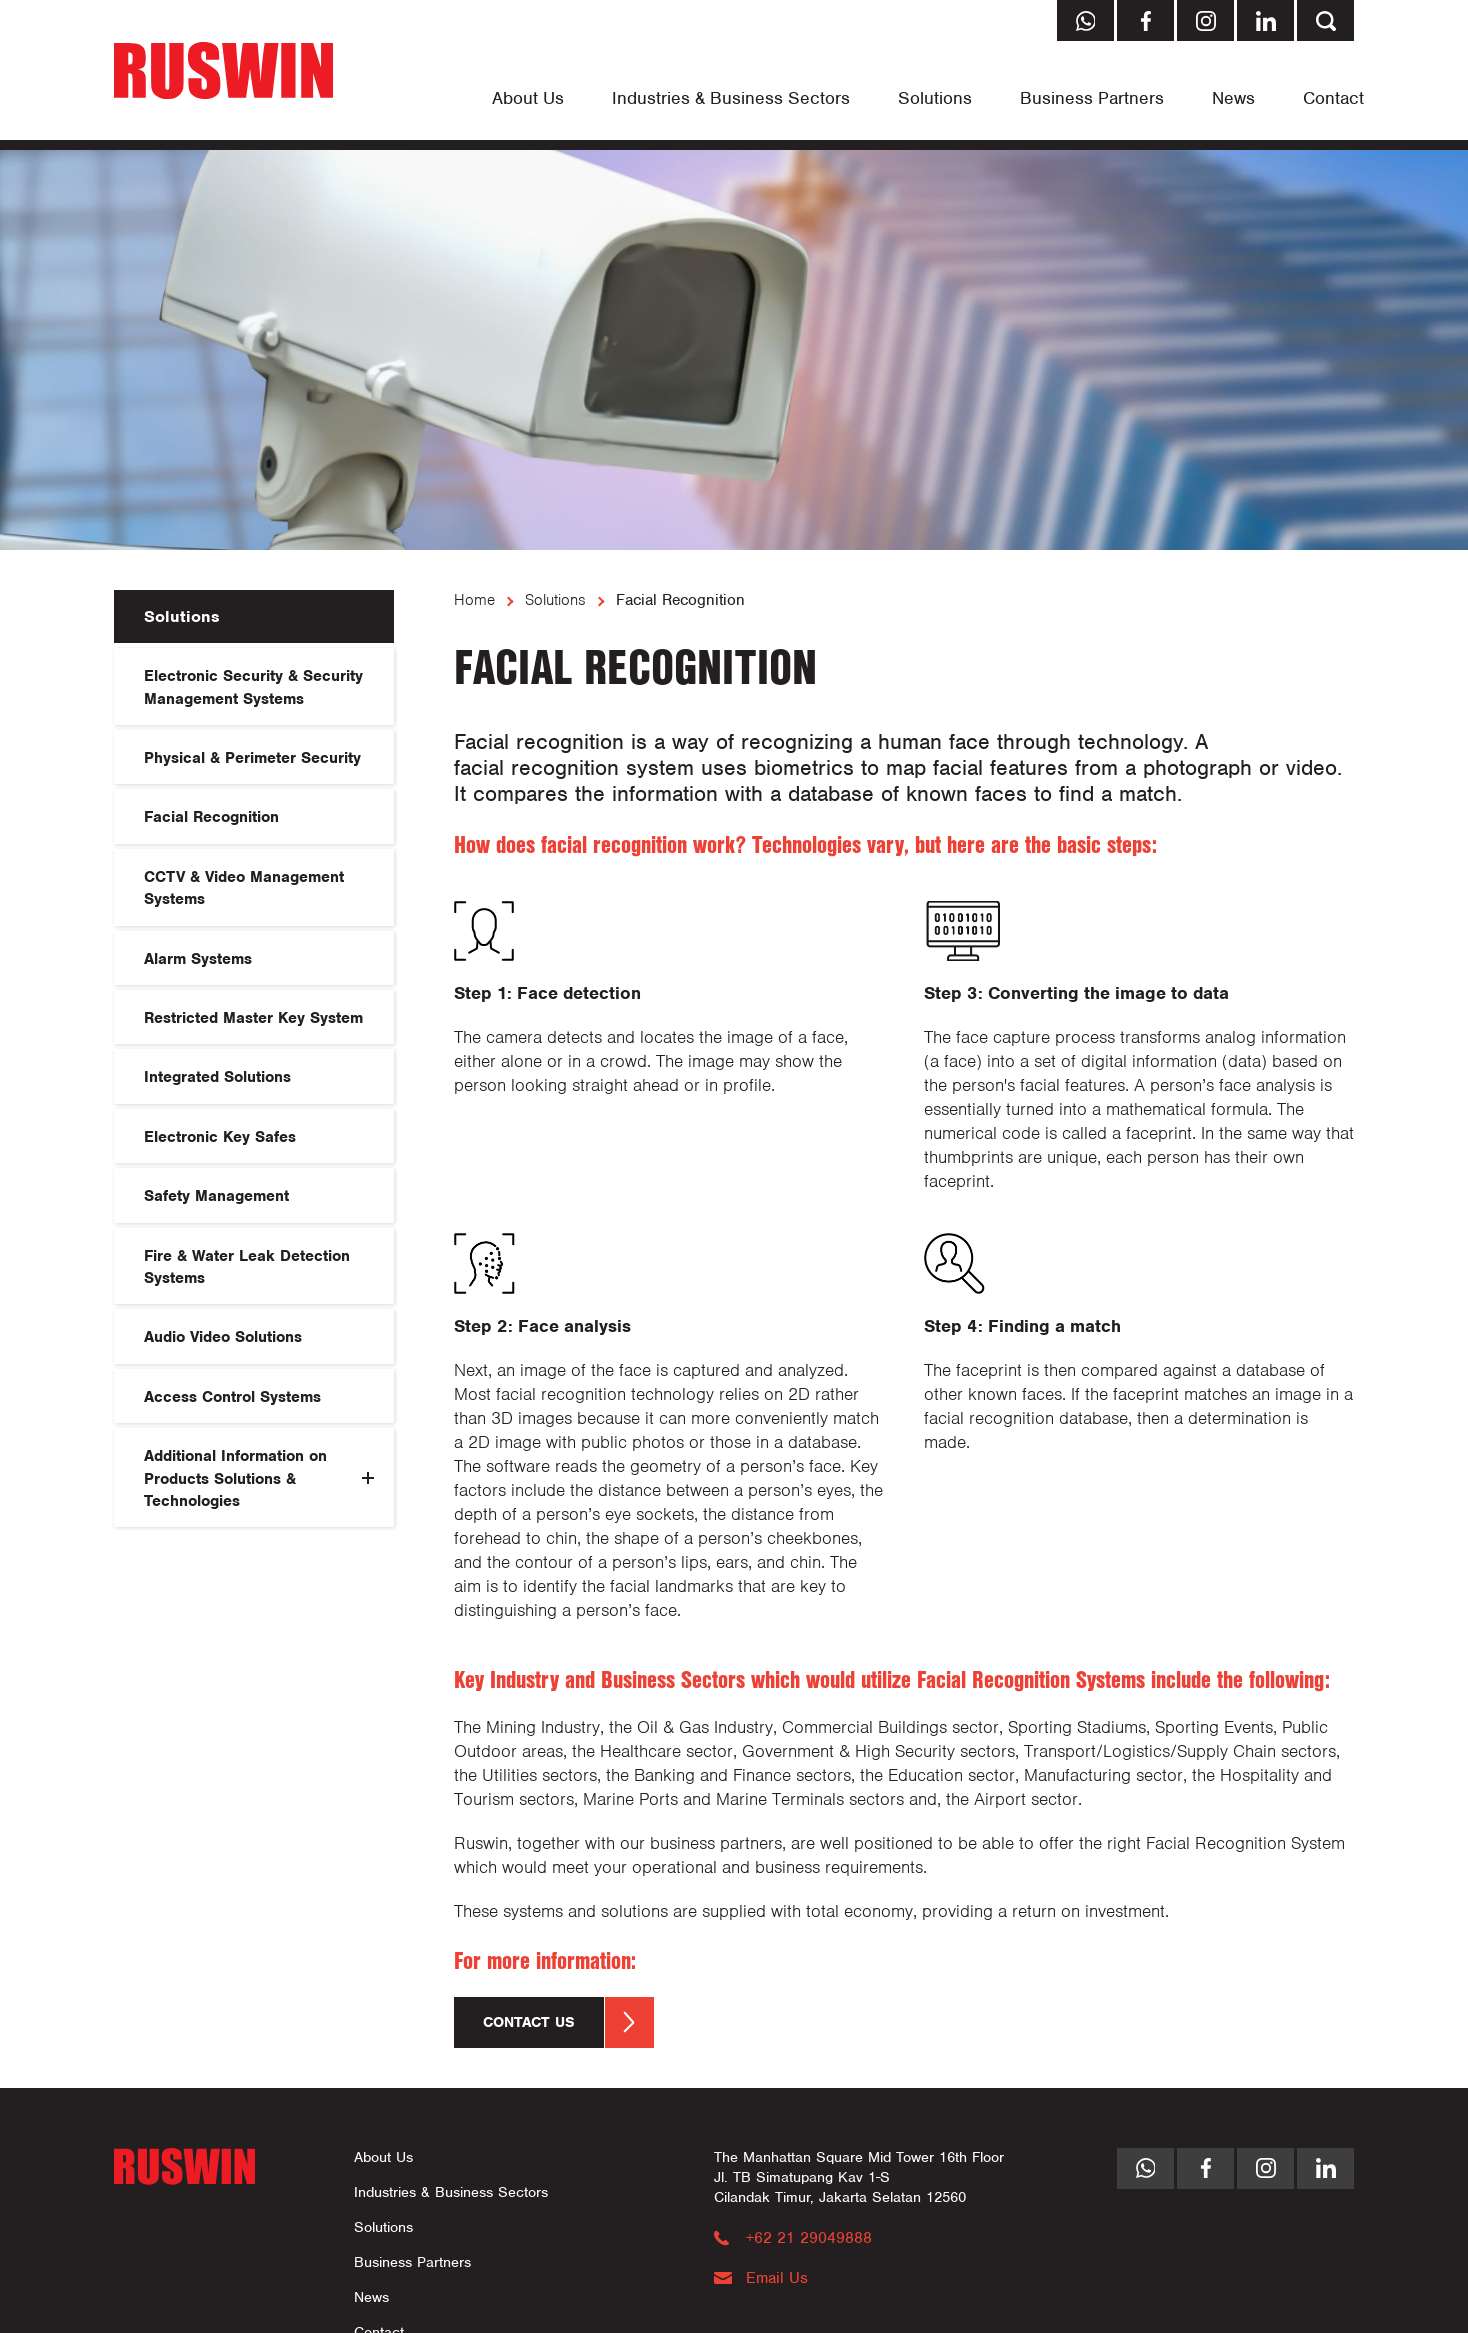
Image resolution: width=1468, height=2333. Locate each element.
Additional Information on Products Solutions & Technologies (235, 1478)
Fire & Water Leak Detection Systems (247, 1267)
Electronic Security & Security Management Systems (253, 687)
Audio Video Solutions (223, 1337)
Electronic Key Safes (220, 1137)
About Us (528, 98)
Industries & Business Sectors (731, 98)
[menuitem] (528, 98)
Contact (1333, 98)
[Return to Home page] (223, 73)
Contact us (568, 2022)
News (1233, 98)
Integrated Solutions (217, 1077)
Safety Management (216, 1196)
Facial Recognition (211, 817)
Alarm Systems (198, 959)
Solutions (935, 98)
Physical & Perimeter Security (252, 758)
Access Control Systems (232, 1397)
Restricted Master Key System (253, 1018)
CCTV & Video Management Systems (244, 888)
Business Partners (1092, 98)
